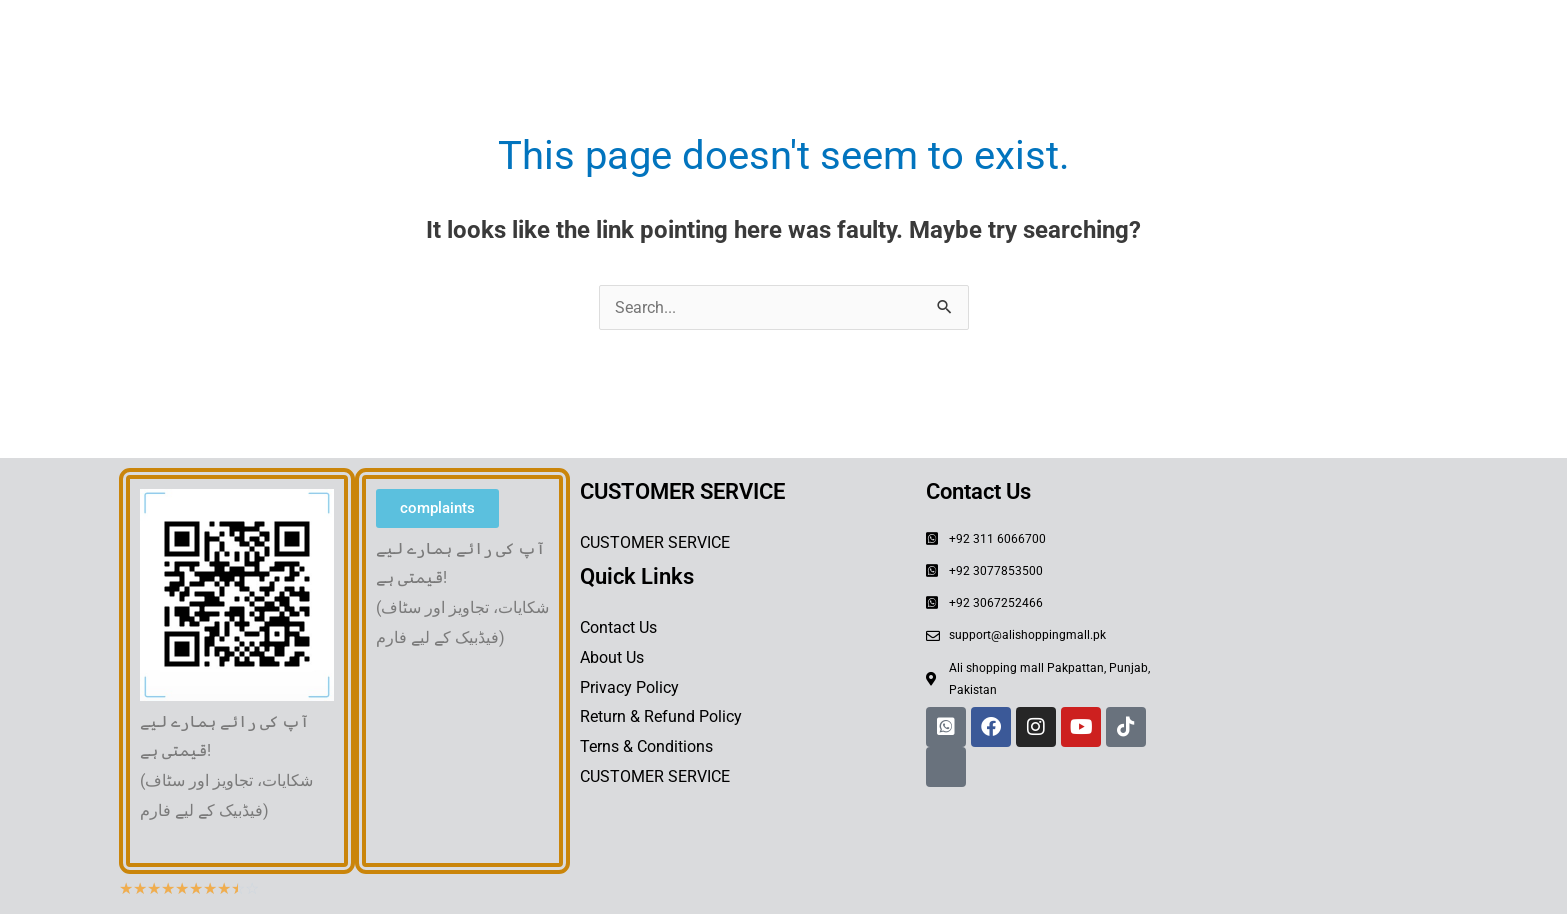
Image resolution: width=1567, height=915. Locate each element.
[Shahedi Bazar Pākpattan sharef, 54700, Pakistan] (1315, 617)
